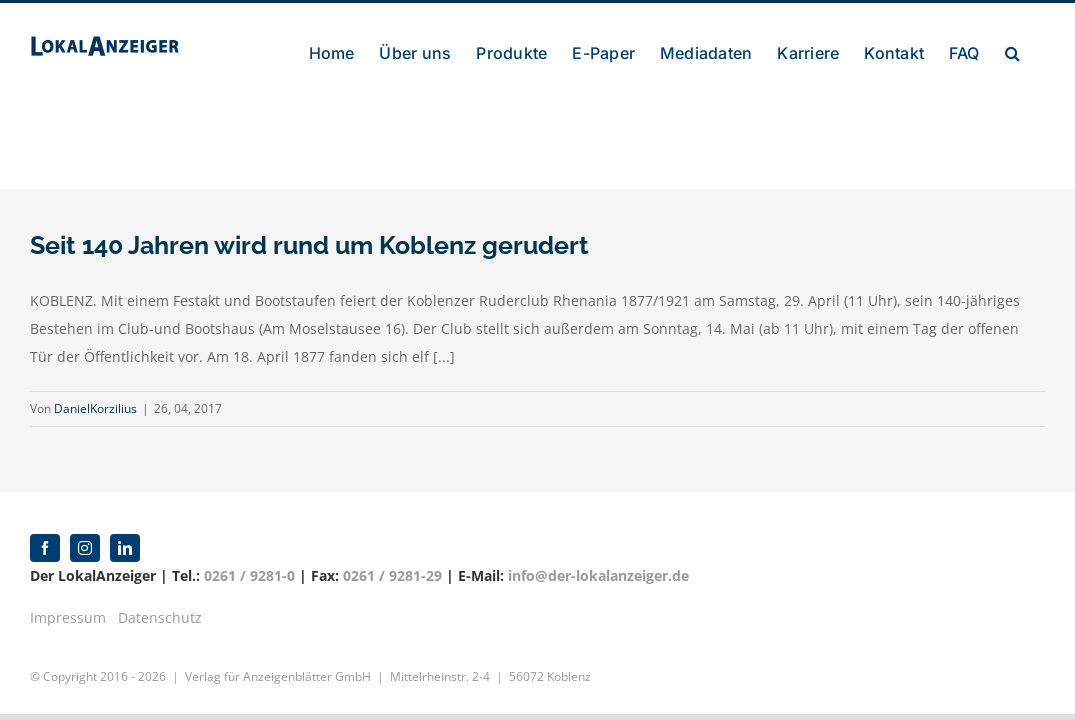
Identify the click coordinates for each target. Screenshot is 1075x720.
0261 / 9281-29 (392, 575)
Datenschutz (160, 617)
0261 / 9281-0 (249, 575)
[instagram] (85, 548)
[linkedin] (125, 548)
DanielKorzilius (95, 408)
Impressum (68, 617)
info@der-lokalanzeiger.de (598, 575)
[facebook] (45, 548)
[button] (1037, 141)
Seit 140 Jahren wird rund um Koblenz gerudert (309, 245)
